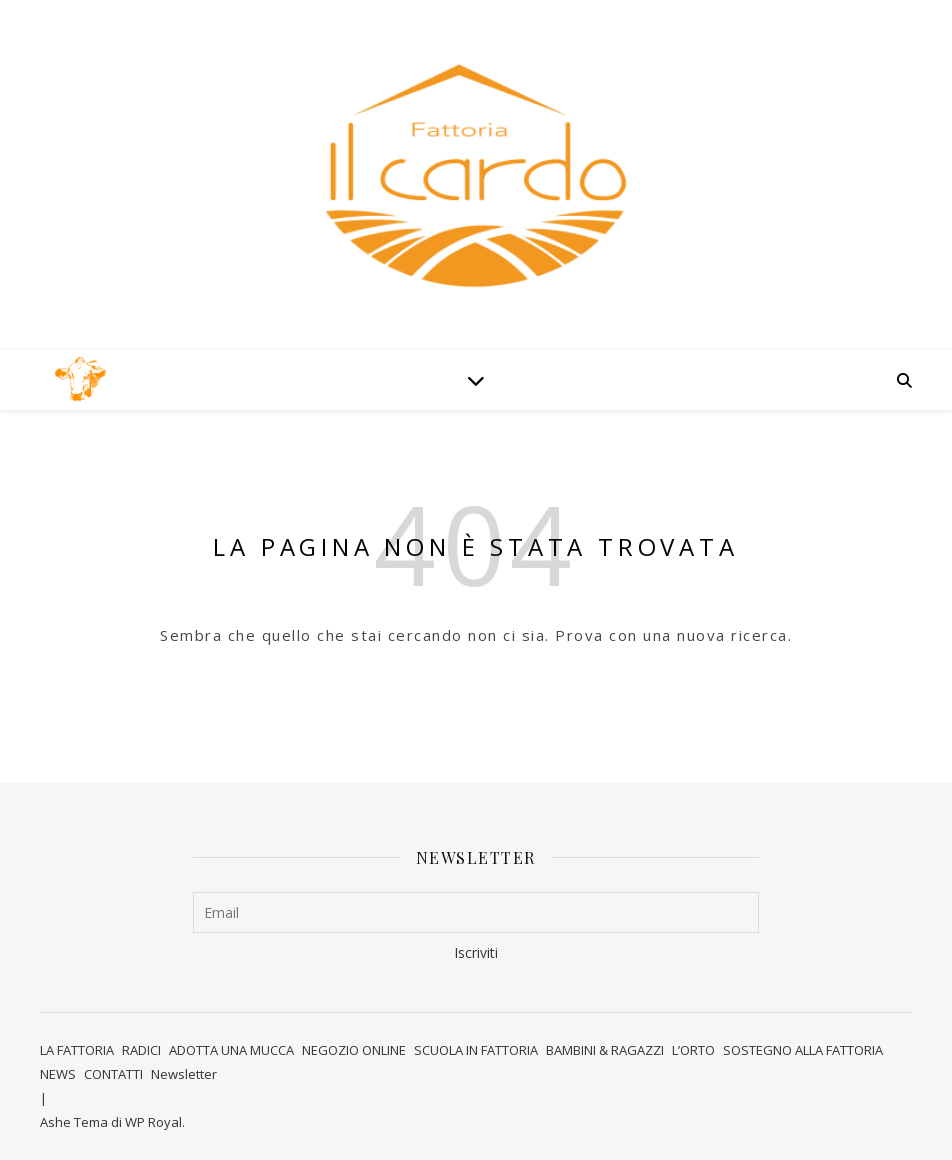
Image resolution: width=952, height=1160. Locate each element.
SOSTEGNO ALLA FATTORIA (803, 1050)
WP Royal (153, 1122)
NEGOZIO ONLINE (354, 1050)
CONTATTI (113, 1074)
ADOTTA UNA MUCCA (231, 1050)
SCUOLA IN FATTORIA (476, 1050)
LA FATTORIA (77, 1050)
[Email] (476, 912)
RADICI (141, 1050)
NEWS (58, 1074)
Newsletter (184, 1074)
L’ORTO (693, 1050)
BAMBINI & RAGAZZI (605, 1050)
